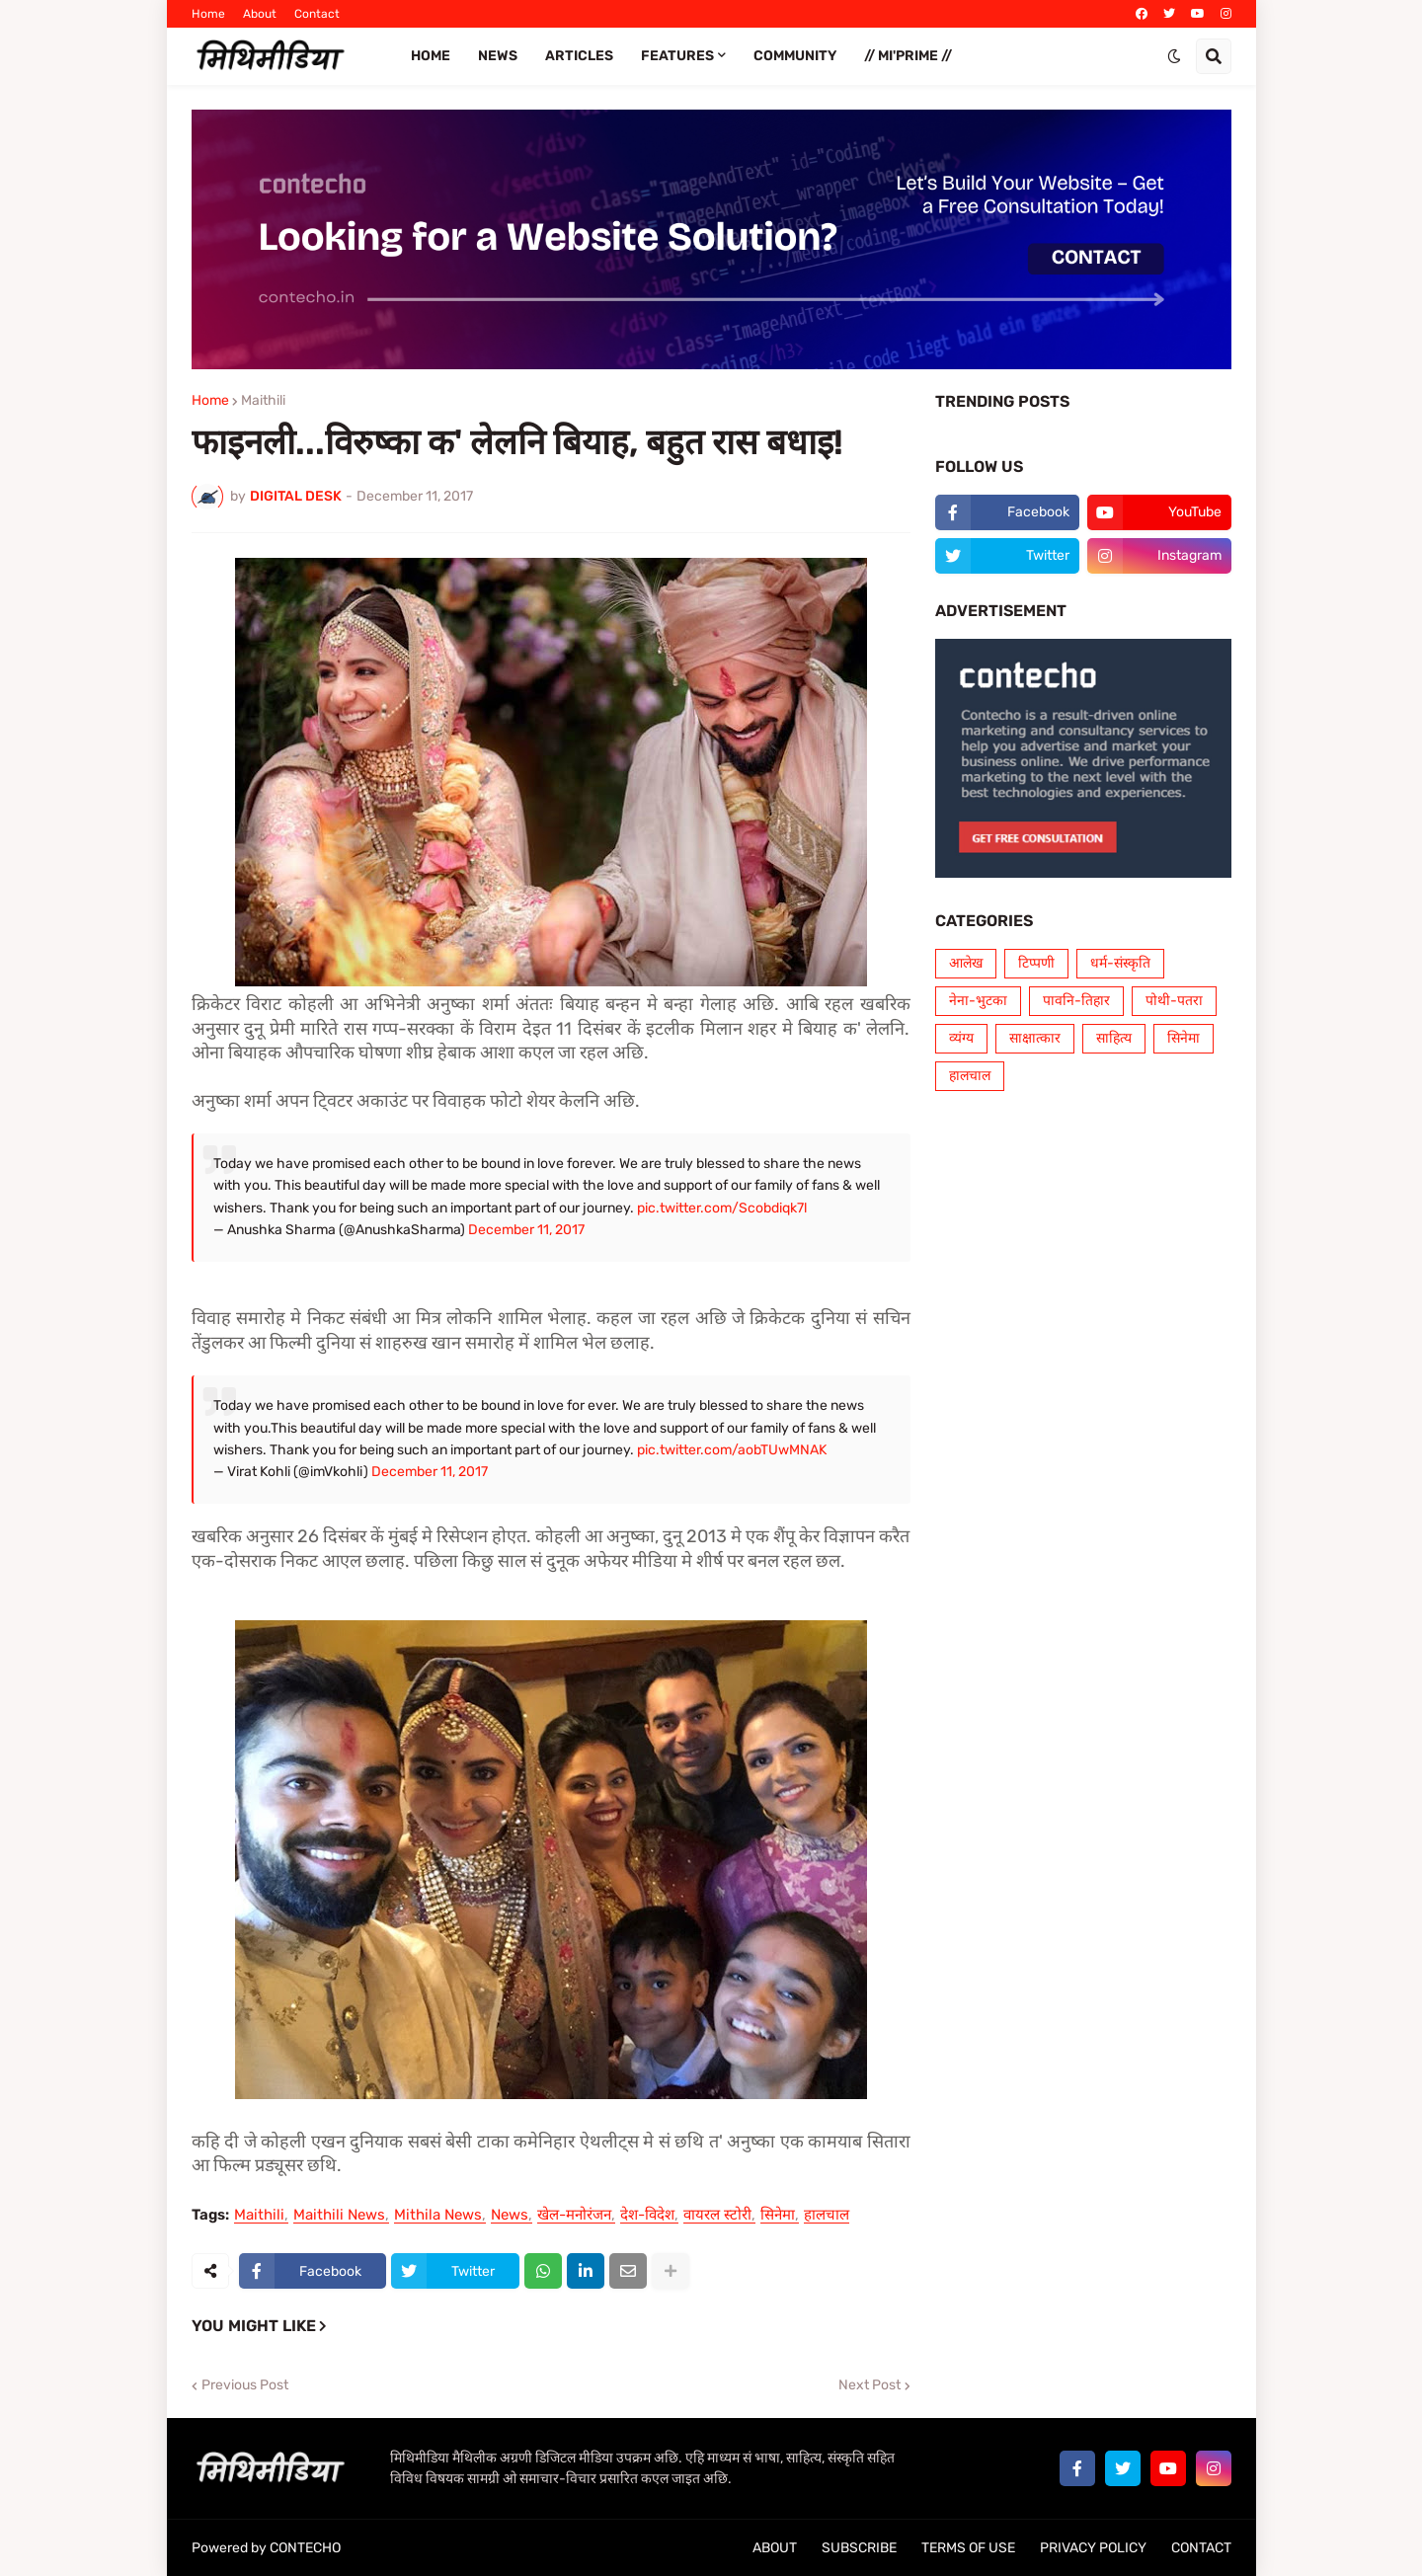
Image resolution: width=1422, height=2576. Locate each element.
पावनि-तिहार (1076, 1000)
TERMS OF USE (968, 2547)
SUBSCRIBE (859, 2547)
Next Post (869, 2385)
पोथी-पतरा (1174, 1000)
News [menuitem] (497, 55)
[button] (1174, 56)
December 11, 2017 (526, 1229)
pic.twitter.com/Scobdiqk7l (722, 1208)
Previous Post (244, 2385)
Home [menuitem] (430, 55)
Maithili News (339, 2216)
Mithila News (438, 2216)
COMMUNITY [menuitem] (794, 55)
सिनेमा (777, 2216)
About (259, 14)
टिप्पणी (1036, 963)
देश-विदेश (647, 2216)
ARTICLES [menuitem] (579, 55)
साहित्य (1114, 1038)
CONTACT (1201, 2547)
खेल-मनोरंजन (574, 2216)
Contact (317, 14)
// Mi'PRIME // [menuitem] (908, 55)
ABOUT (774, 2547)
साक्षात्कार (1035, 1038)
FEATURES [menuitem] (677, 55)
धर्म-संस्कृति (1120, 963)
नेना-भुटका (978, 1000)
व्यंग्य (961, 1038)
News (509, 2216)
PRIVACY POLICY (1093, 2547)
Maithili (263, 401)
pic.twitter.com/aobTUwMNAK (732, 1450)
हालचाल (826, 2216)
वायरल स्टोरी (717, 2216)
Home (208, 14)
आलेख (966, 963)
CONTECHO (305, 2547)
